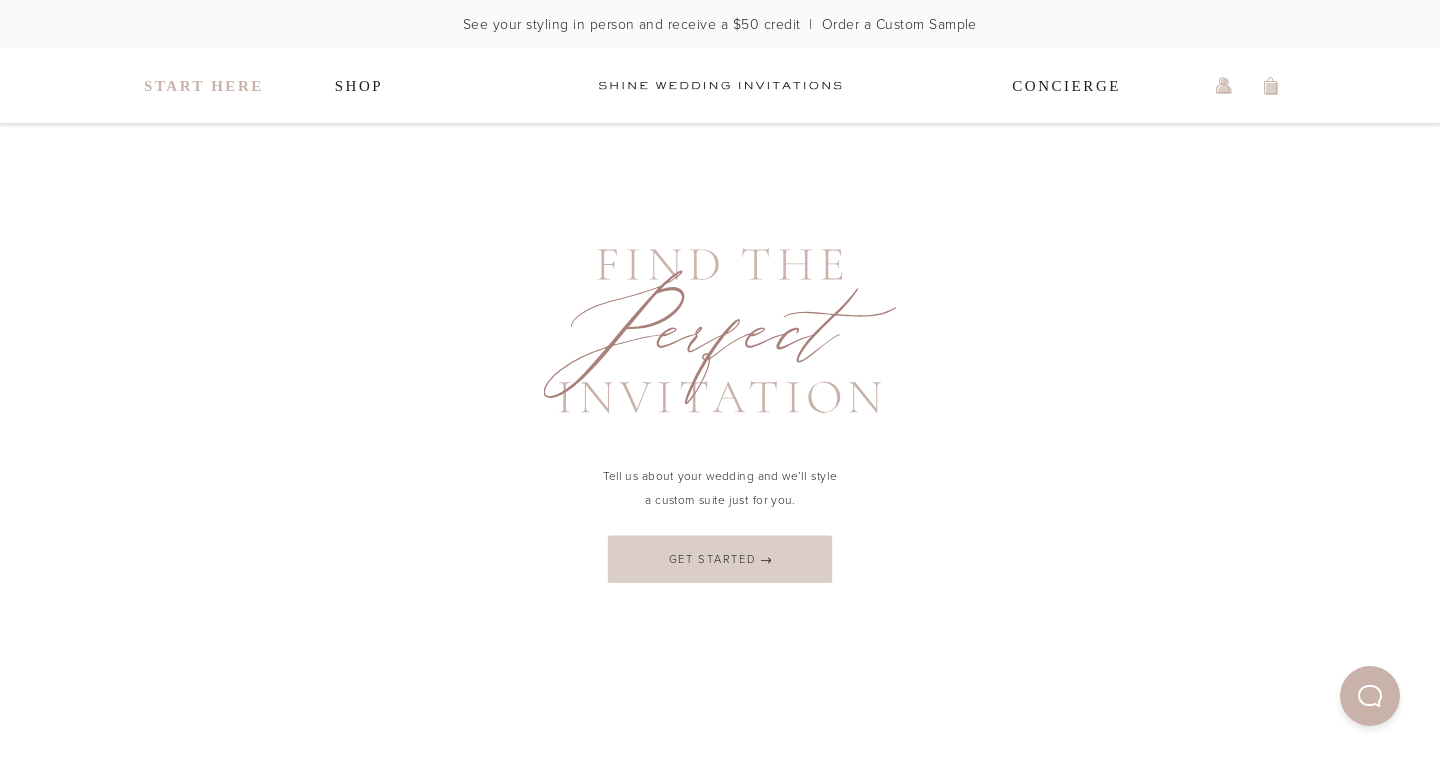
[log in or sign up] (1224, 86)
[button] (1370, 696)
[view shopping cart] (1272, 86)
